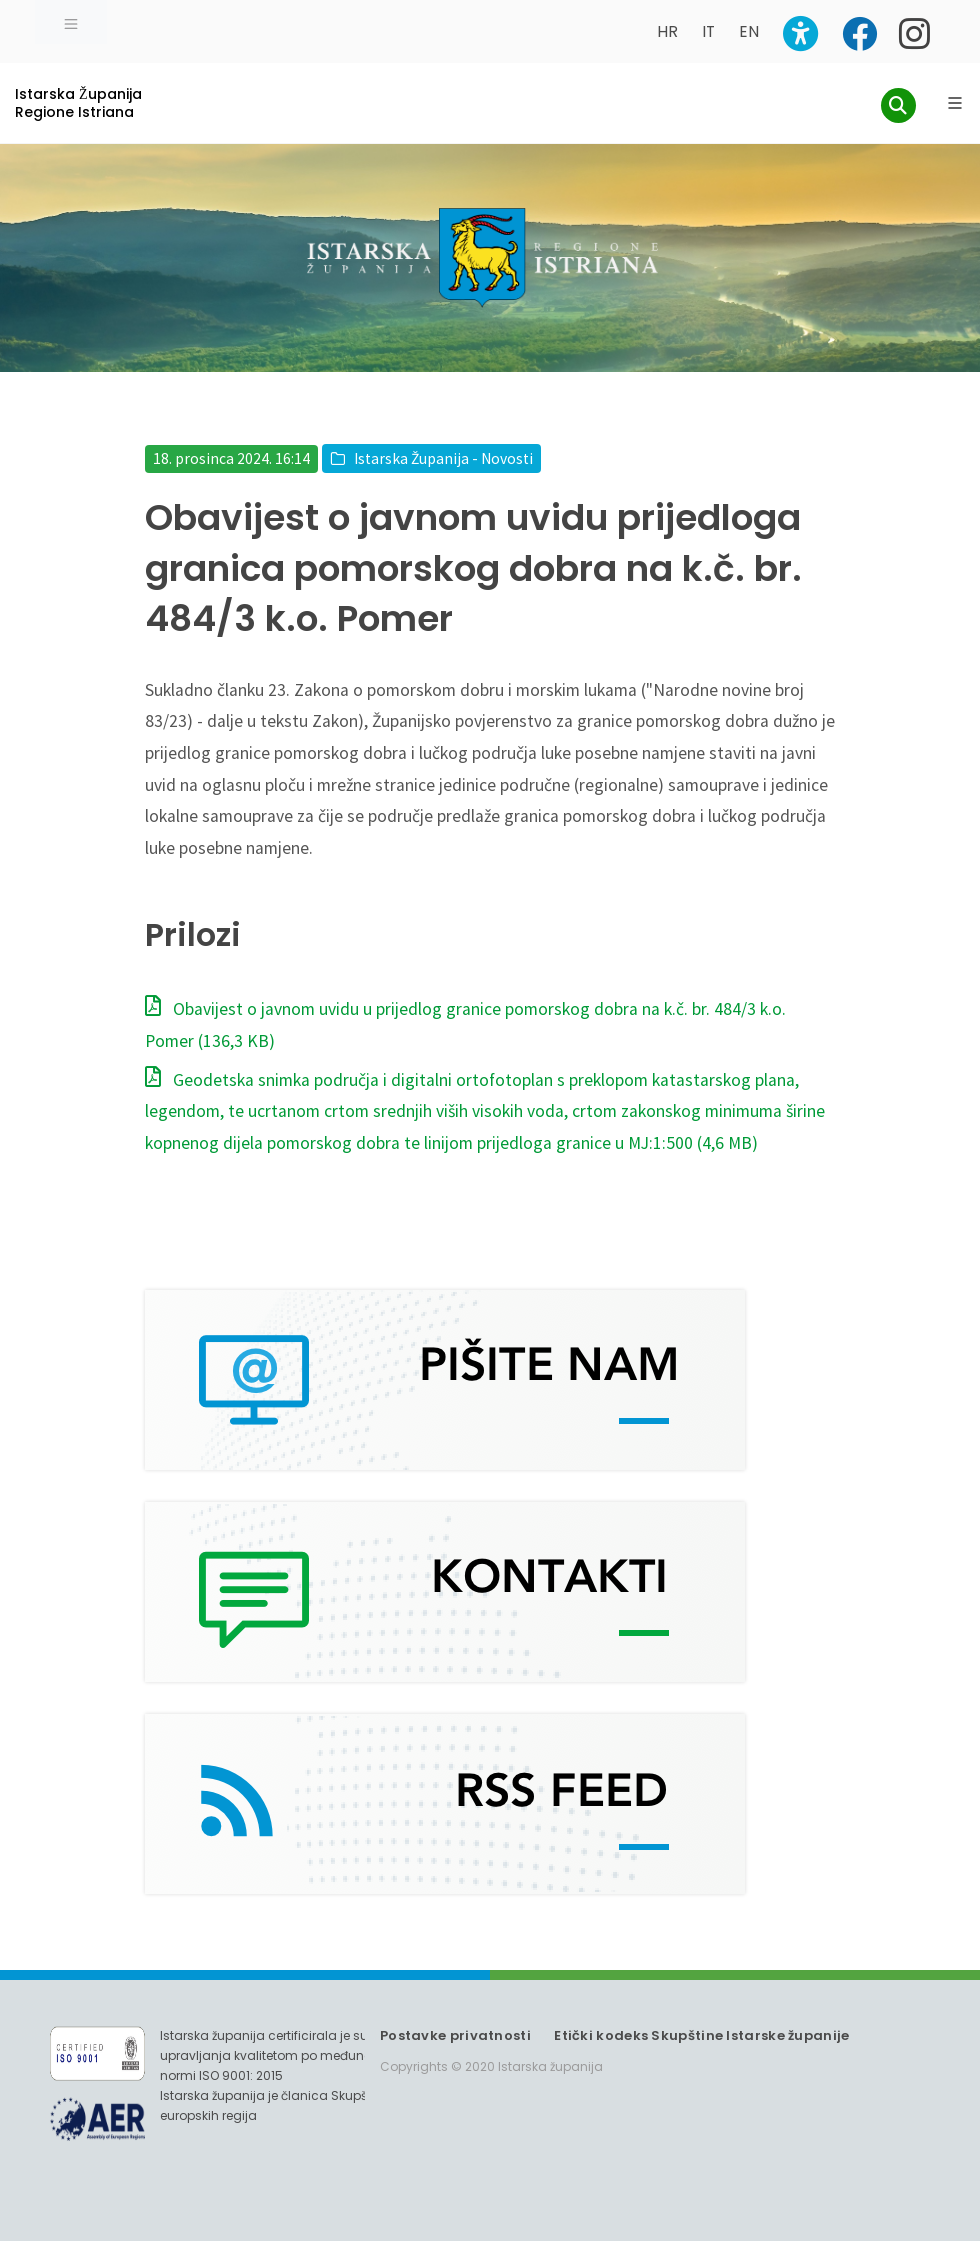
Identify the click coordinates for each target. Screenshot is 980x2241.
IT (708, 31)
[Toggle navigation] (71, 22)
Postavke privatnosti (455, 2035)
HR (667, 31)
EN (749, 31)
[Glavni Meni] (955, 103)
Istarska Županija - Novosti (443, 458)
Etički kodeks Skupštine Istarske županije (701, 2035)
